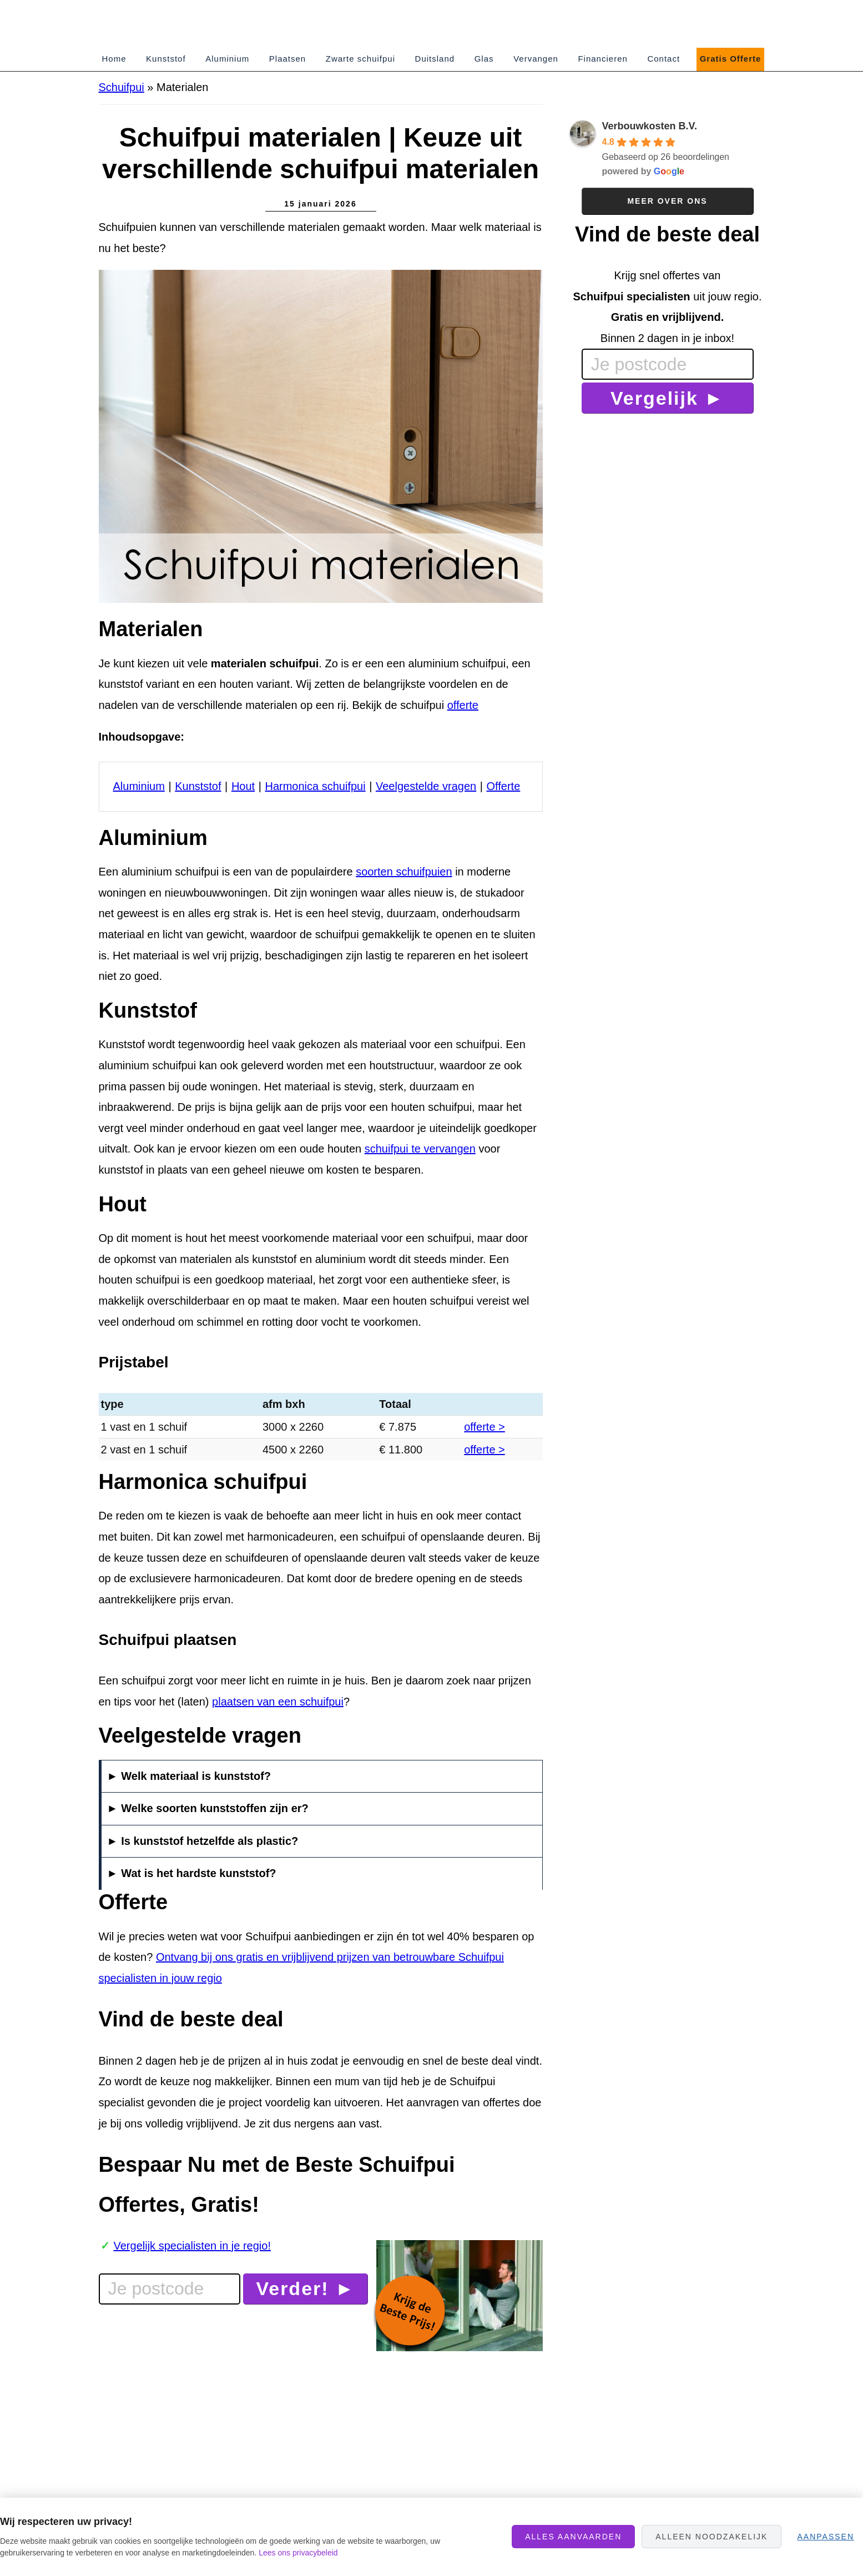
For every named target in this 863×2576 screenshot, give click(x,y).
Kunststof (198, 786)
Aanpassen (825, 2536)
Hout (243, 786)
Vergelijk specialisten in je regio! (192, 2246)
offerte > (484, 1427)
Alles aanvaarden (573, 2536)
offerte (462, 705)
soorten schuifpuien (404, 872)
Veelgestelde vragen (426, 786)
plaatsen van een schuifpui (278, 1701)
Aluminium (139, 786)
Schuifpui (121, 87)
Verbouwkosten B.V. (649, 126)
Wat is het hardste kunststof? (198, 1873)
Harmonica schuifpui (315, 786)
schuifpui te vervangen (420, 1149)
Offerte (504, 786)
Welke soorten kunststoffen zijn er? (214, 1808)
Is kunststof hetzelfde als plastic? (209, 1841)
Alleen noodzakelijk (711, 2536)
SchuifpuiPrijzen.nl (199, 24)
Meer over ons (667, 201)
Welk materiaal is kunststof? (196, 1776)
